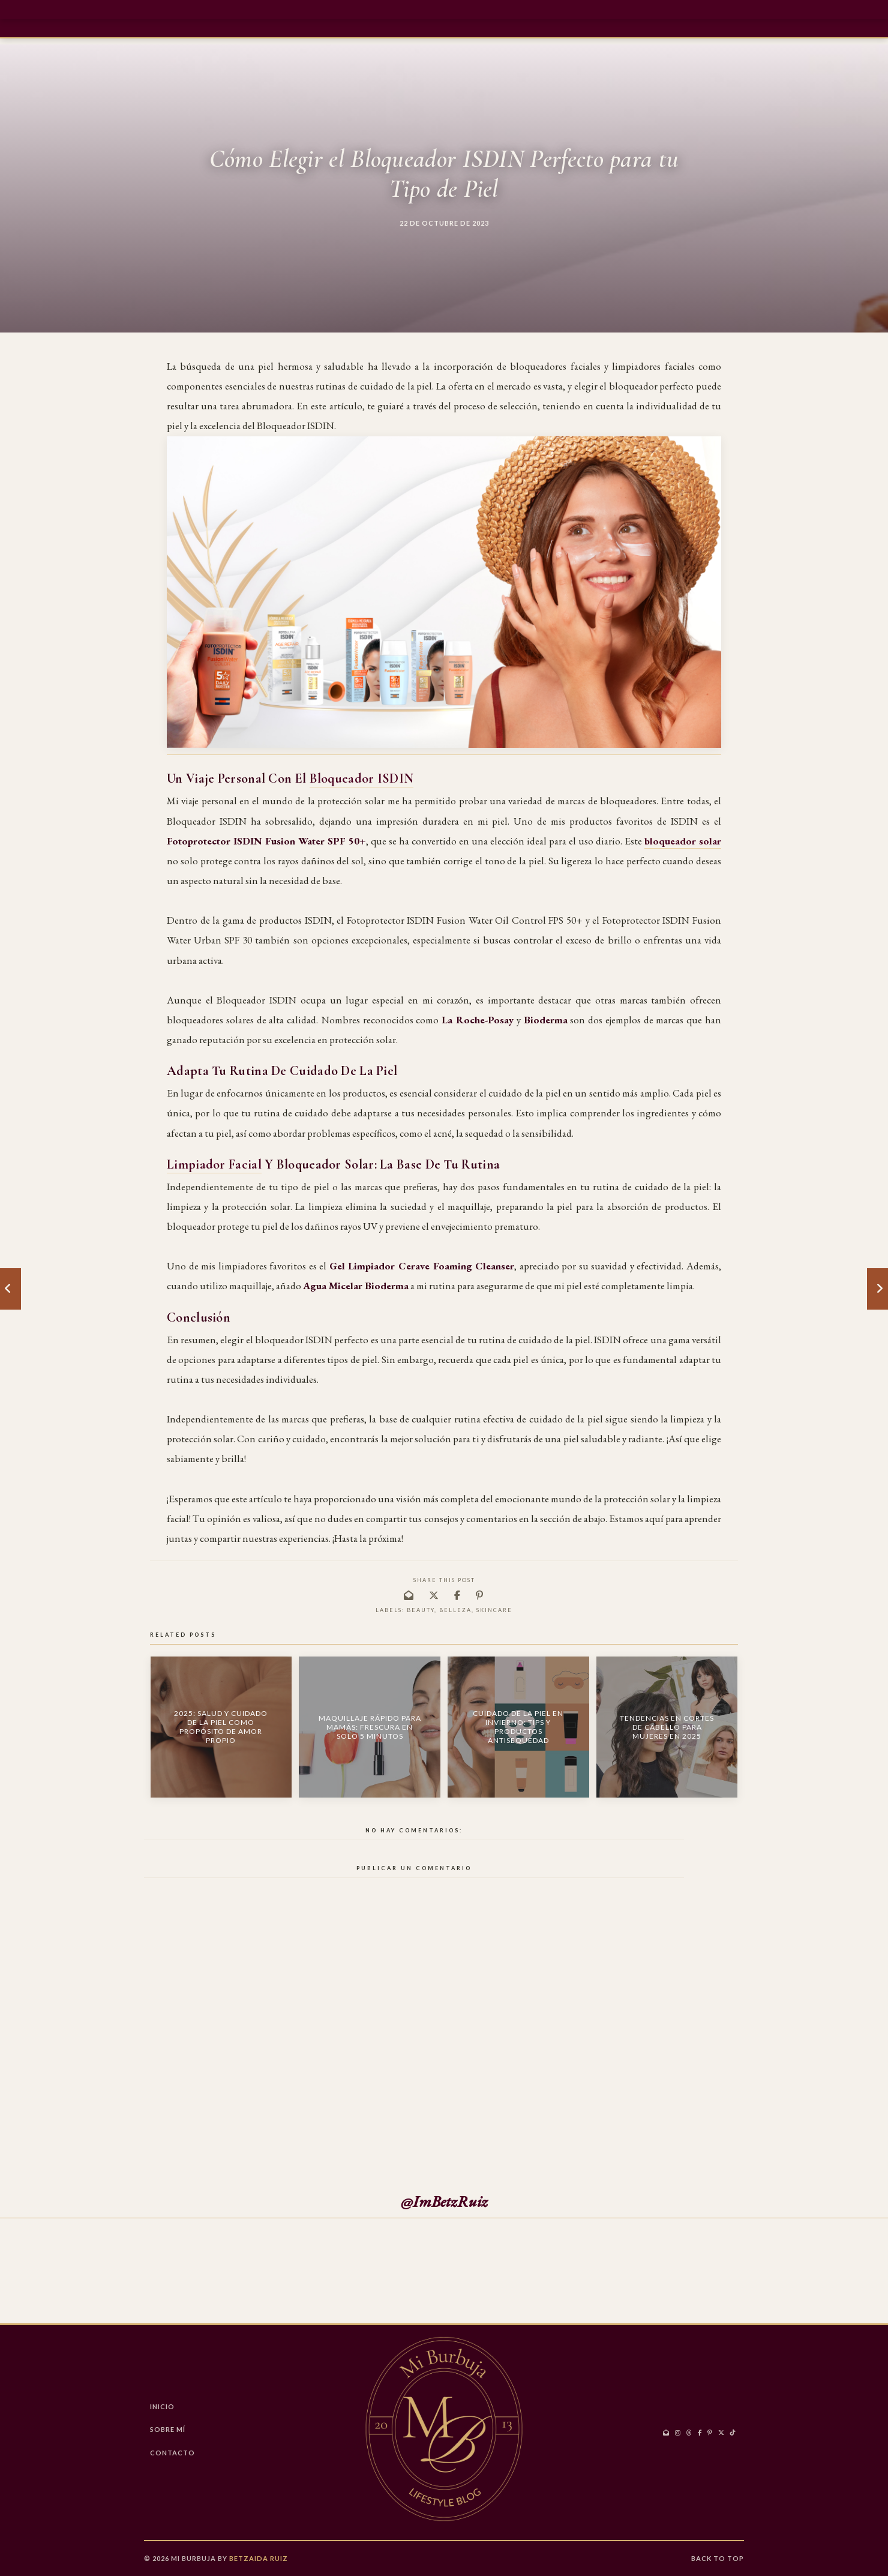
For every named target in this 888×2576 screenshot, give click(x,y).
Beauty (420, 1610)
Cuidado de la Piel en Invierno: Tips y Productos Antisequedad (518, 1727)
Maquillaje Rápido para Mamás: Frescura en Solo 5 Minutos (370, 1727)
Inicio (162, 2406)
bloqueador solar (682, 840)
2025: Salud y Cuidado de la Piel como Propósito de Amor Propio (221, 1727)
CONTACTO (172, 2453)
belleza (455, 1610)
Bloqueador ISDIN (362, 778)
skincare (494, 1610)
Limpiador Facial (214, 1164)
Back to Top (717, 2558)
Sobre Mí (167, 2429)
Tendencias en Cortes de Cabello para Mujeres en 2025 (667, 1727)
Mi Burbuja (193, 2558)
